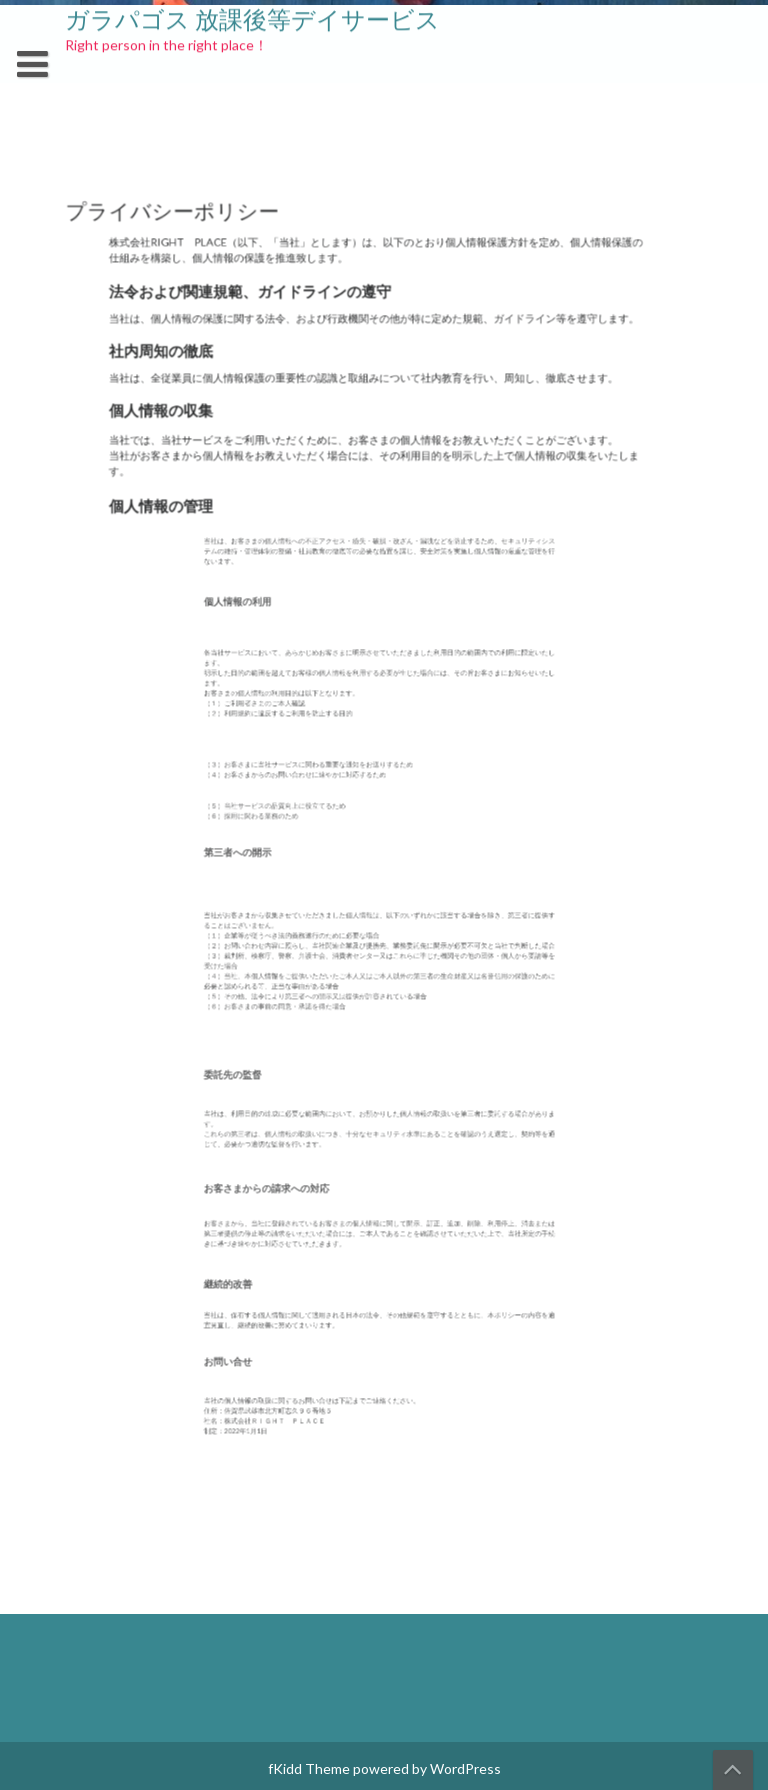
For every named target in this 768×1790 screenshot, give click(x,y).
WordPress (465, 1768)
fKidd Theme (309, 1768)
